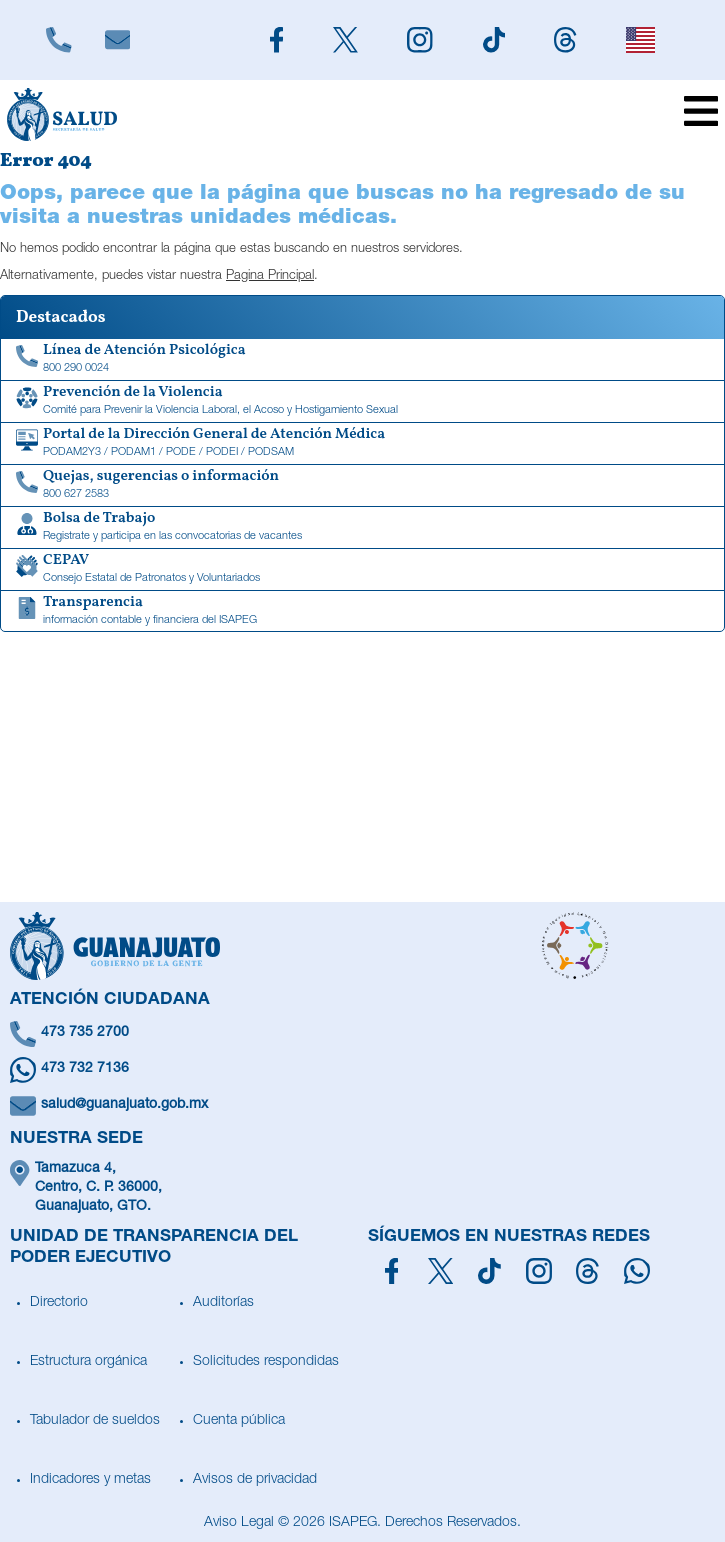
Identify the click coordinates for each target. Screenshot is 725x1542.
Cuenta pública (239, 1421)
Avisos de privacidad (255, 1480)
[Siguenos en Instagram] (420, 40)
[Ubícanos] (362, 1188)
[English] (641, 40)
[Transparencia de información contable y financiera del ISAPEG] (362, 612)
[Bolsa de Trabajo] (362, 528)
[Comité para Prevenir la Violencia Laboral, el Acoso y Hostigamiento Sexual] (362, 402)
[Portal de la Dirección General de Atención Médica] (362, 444)
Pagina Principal (270, 276)
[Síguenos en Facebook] (392, 1271)
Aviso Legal (239, 1523)
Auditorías (223, 1303)
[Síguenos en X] (440, 1271)
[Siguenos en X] (345, 40)
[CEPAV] (362, 570)
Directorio (59, 1303)
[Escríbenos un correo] (362, 1106)
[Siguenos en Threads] (566, 40)
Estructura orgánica (88, 1362)
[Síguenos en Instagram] (539, 1271)
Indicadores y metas (90, 1480)
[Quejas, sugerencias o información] (362, 486)
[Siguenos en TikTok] (494, 40)
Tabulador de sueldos (95, 1421)
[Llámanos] (59, 40)
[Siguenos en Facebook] (276, 40)
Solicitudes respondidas (266, 1362)
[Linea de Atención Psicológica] (362, 360)
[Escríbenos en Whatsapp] (362, 1070)
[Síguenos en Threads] (587, 1271)
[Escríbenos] (117, 40)
